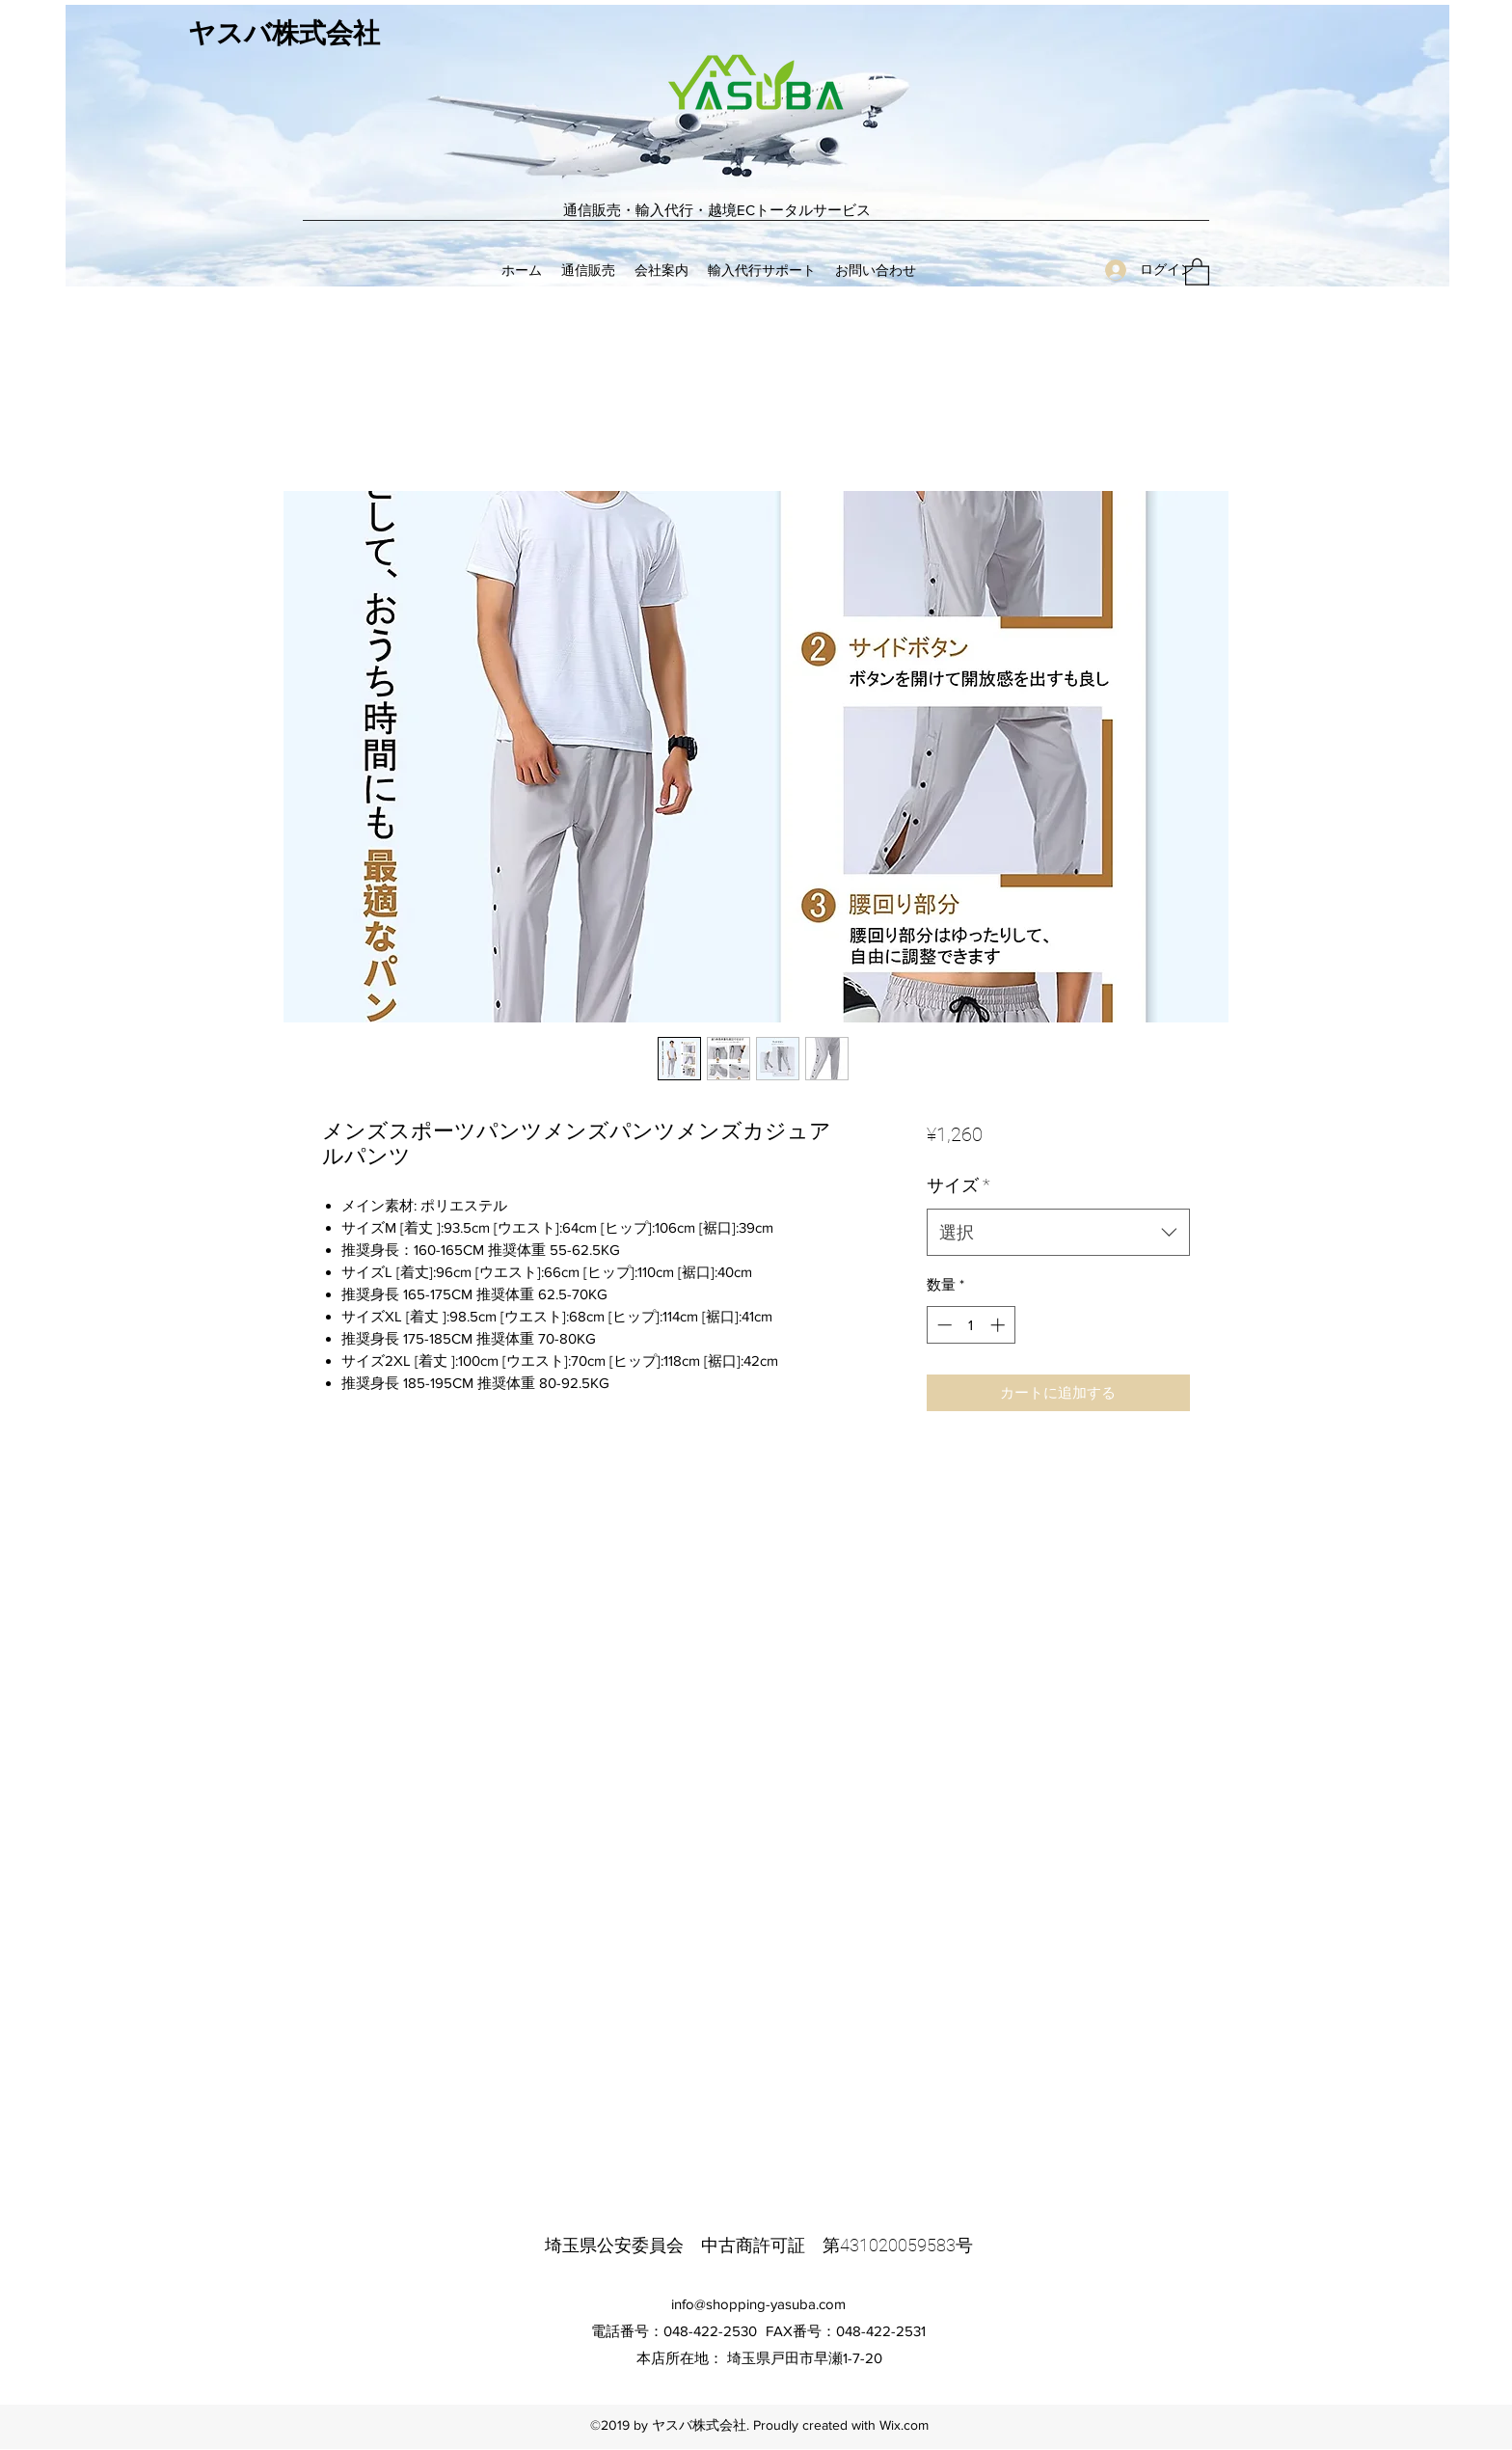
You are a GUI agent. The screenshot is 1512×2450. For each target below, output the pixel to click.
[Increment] (999, 1325)
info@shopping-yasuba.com (758, 2304)
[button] (1197, 271)
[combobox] (1058, 1233)
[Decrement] (943, 1325)
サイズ (958, 1185)
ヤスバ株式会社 (284, 33)
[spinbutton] (970, 1325)
